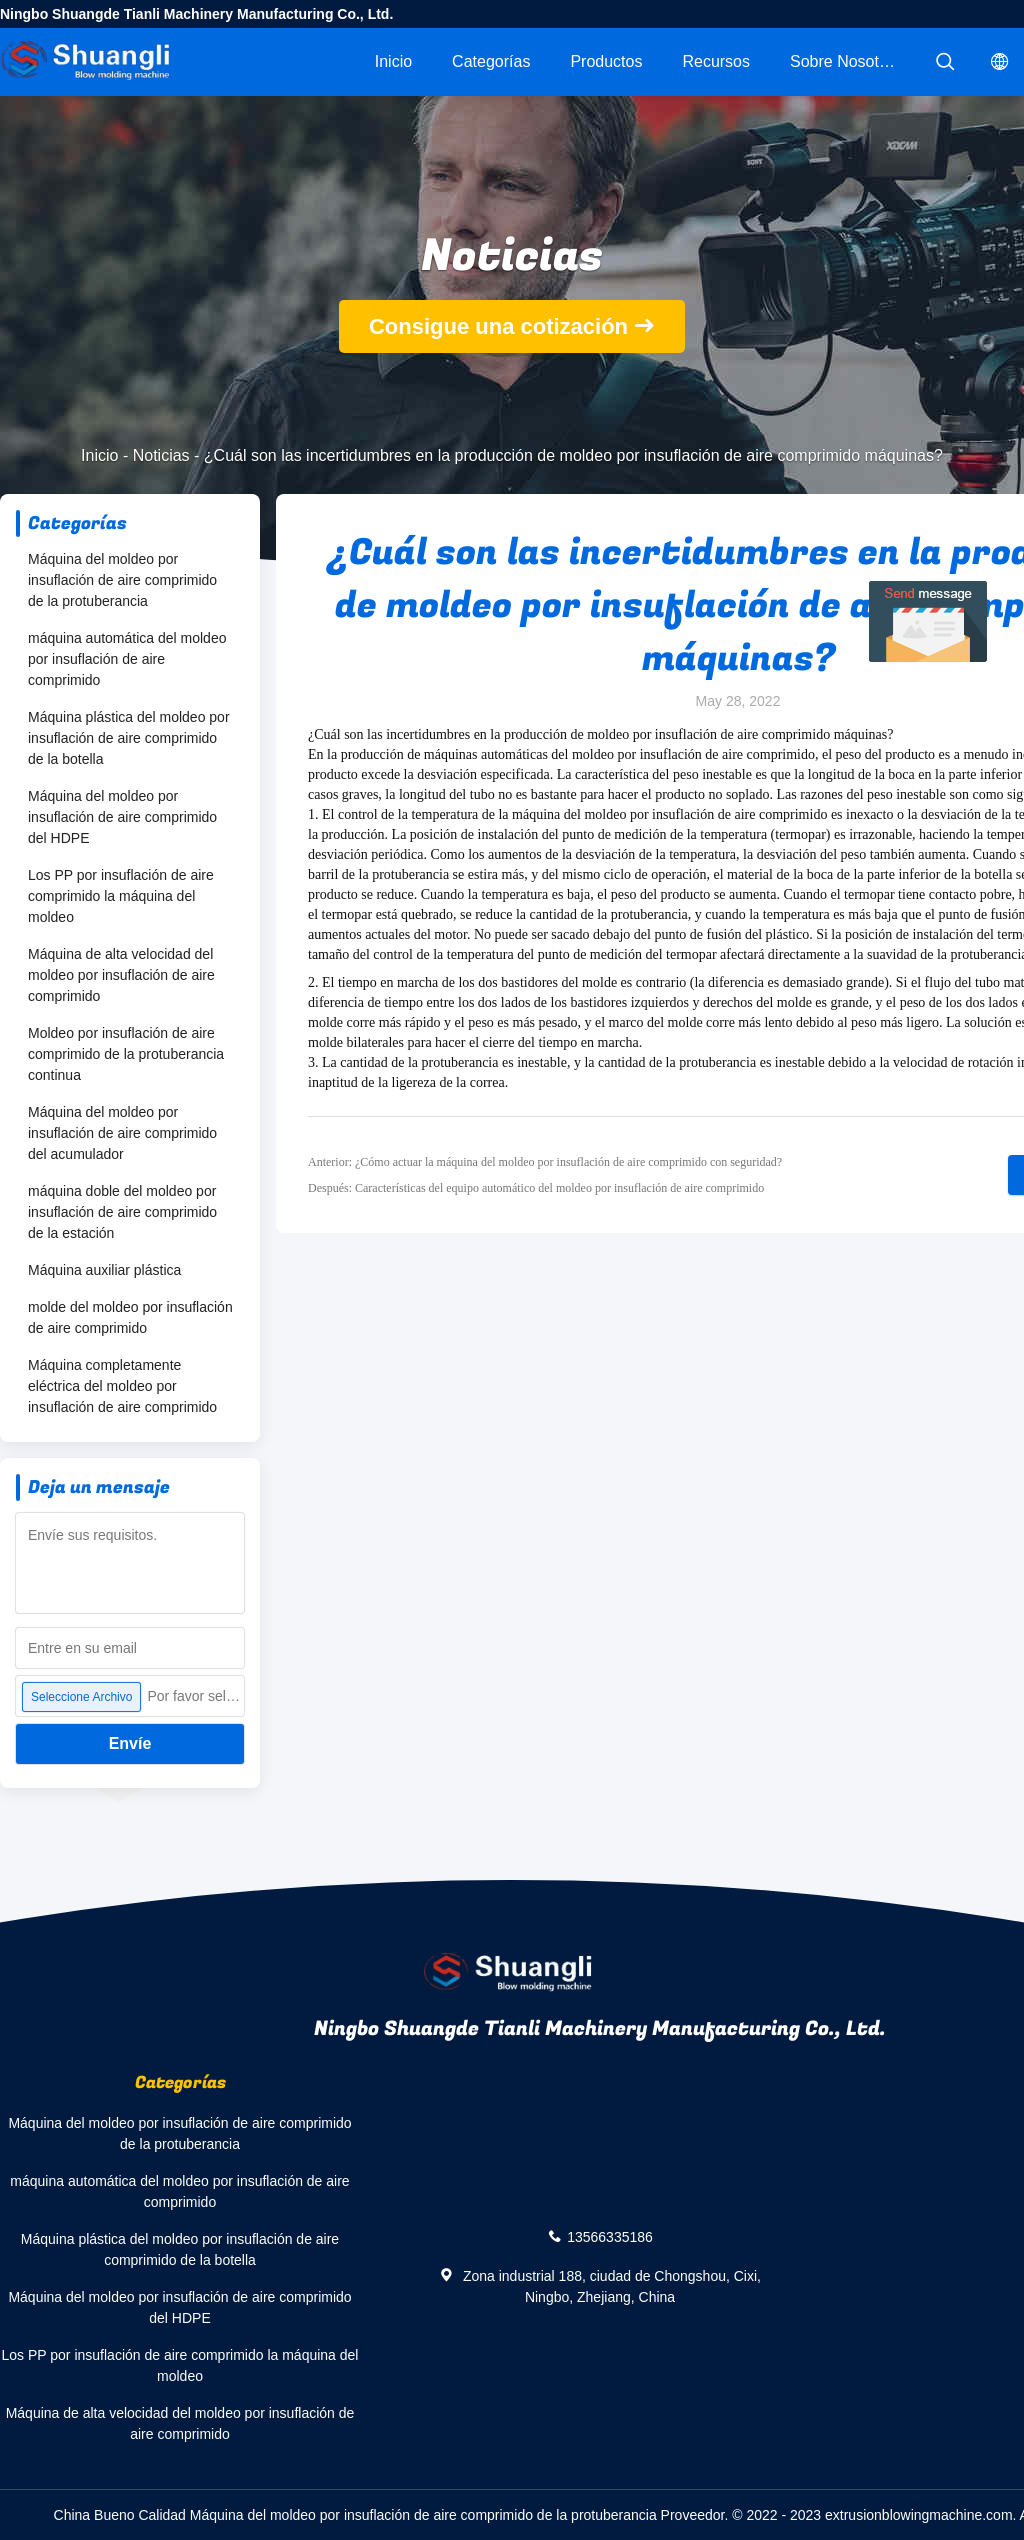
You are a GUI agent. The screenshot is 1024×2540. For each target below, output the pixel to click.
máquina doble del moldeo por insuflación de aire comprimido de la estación (122, 1212)
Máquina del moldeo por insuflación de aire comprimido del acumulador (122, 1133)
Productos (606, 61)
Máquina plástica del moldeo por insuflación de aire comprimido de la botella (129, 738)
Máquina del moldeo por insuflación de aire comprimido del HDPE (122, 817)
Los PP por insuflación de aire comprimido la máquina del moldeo (121, 896)
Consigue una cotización (498, 326)
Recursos (716, 61)
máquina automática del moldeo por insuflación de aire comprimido (127, 659)
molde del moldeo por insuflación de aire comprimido (130, 1317)
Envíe (130, 1743)
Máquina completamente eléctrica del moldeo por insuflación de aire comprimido (122, 1386)
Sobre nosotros (845, 61)
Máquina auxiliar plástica (104, 1270)
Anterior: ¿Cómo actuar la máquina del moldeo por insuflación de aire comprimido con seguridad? (545, 1162)
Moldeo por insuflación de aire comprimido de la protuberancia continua (126, 1054)
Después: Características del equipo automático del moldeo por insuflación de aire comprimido (536, 1188)
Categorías (491, 61)
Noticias (161, 455)
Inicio (393, 61)
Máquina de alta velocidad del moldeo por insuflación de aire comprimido (121, 975)
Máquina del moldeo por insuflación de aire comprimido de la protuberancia (122, 580)
